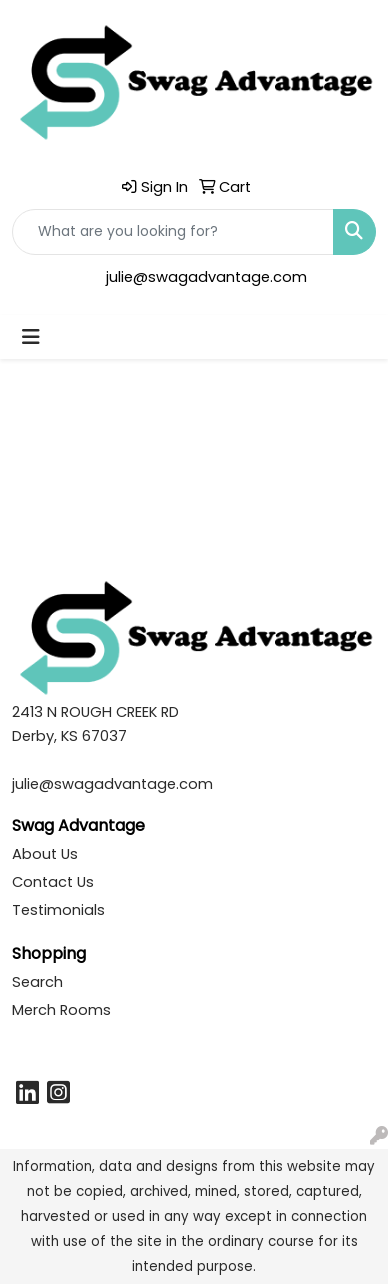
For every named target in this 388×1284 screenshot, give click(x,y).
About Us (45, 854)
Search (37, 982)
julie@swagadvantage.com (206, 277)
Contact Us (53, 882)
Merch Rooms (61, 1010)
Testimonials (58, 910)
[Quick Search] (173, 232)
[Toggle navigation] (31, 337)
